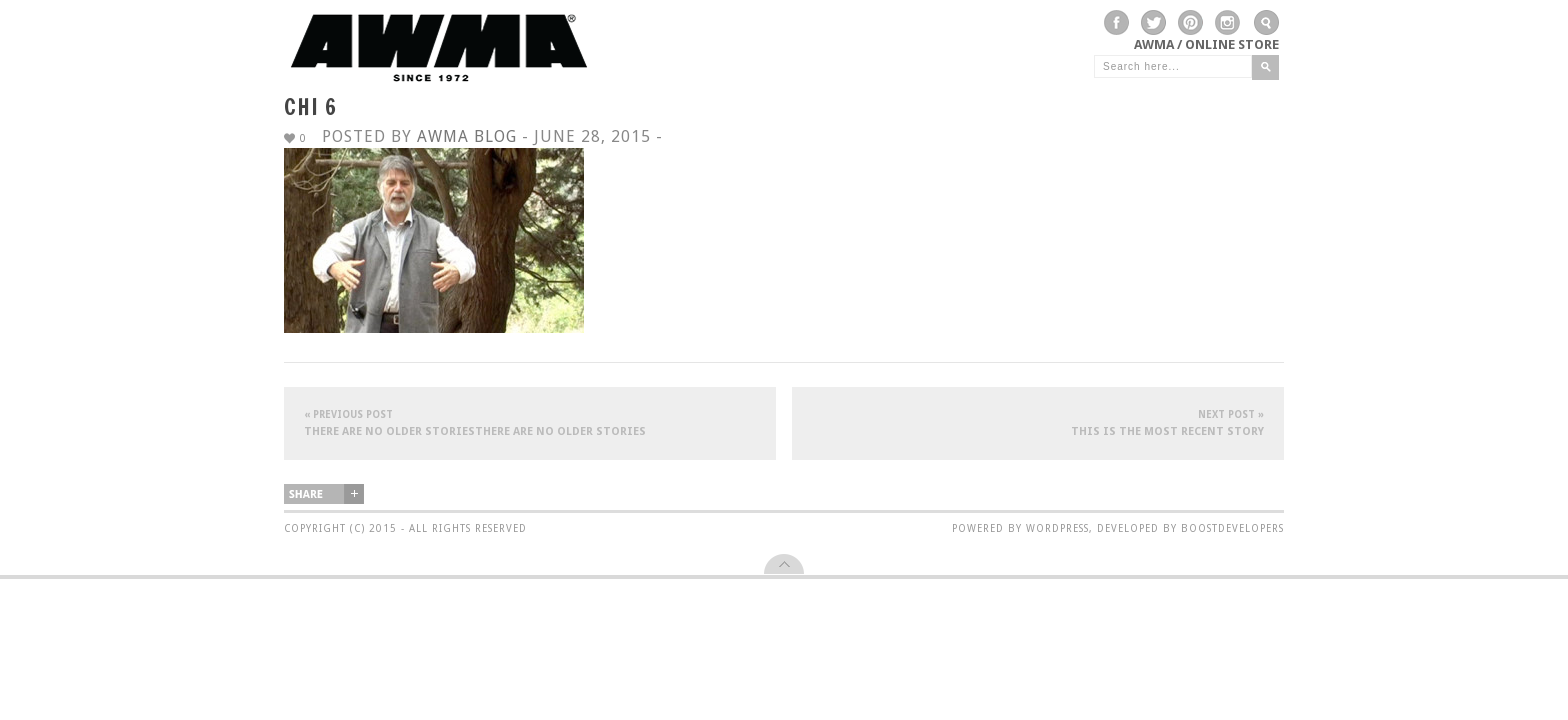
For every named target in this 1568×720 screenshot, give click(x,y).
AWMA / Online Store (1206, 44)
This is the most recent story (1038, 422)
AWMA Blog (467, 136)
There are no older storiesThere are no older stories (530, 422)
